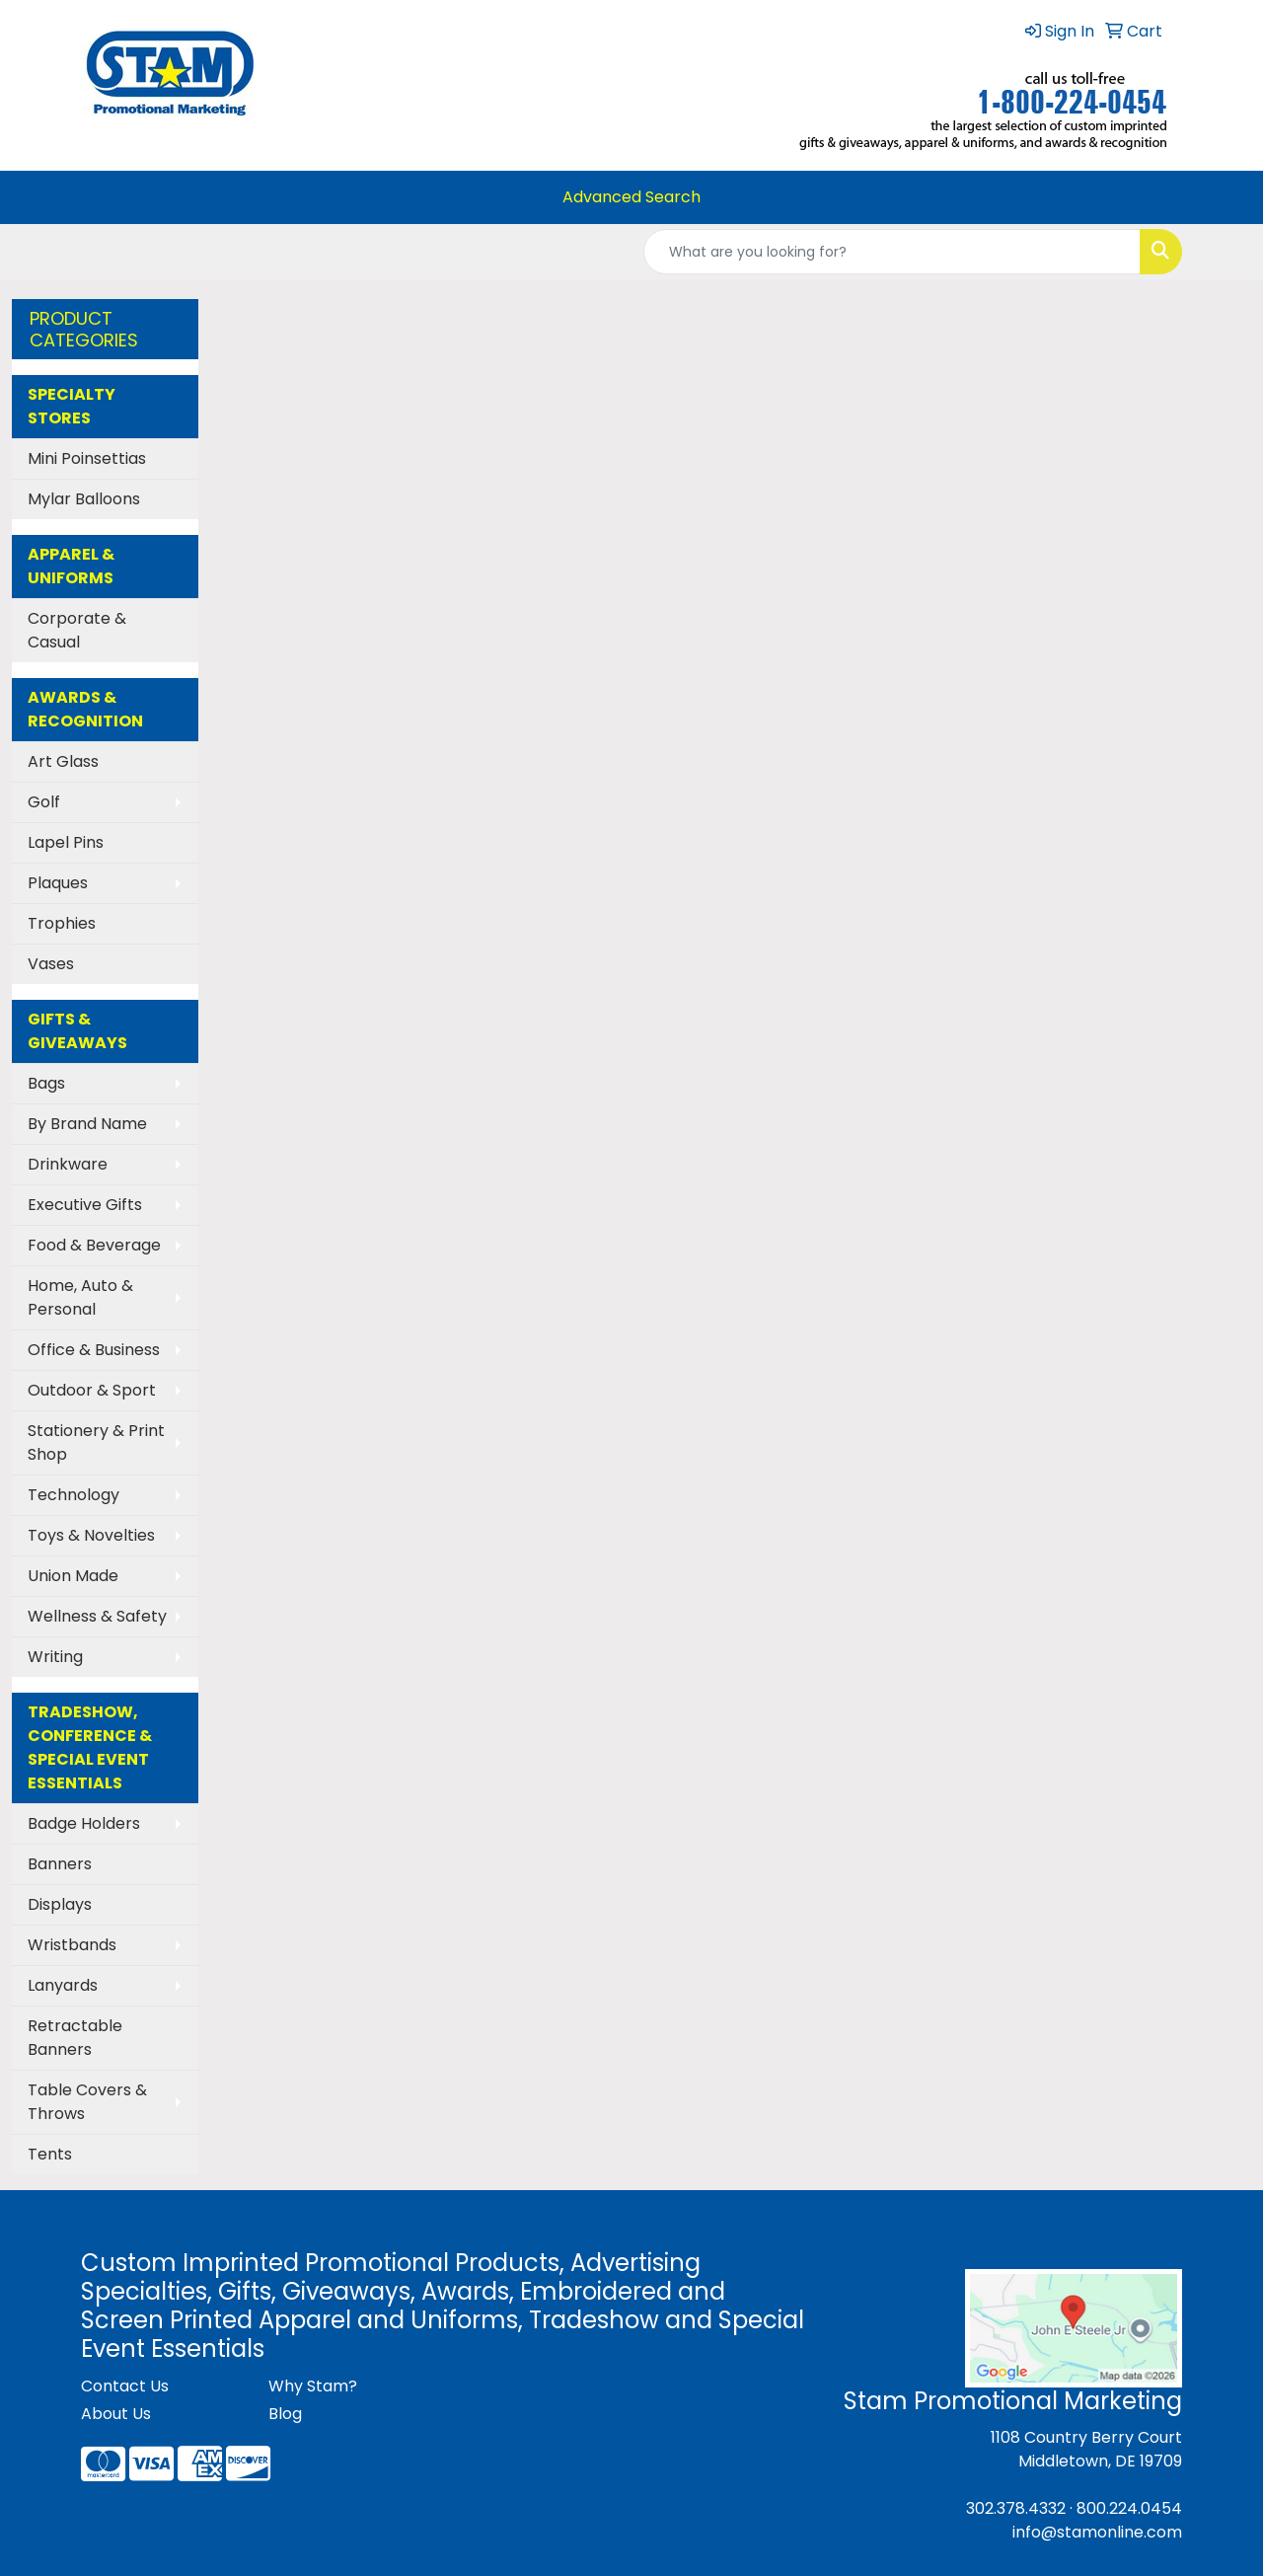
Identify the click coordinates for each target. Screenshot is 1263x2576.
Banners (60, 1864)
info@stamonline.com (1097, 2532)
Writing (55, 1656)
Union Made (73, 1575)
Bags (46, 1083)
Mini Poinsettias (87, 458)
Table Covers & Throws (87, 2102)
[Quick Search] (892, 251)
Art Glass (63, 761)
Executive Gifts (85, 1204)
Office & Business (94, 1349)
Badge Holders (84, 1823)
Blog (285, 2413)
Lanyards (63, 1985)
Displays (60, 1904)
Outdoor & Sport (92, 1390)
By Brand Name (87, 1123)
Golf (44, 802)
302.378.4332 (1016, 2508)
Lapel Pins (66, 842)
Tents (50, 2154)
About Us (116, 2413)
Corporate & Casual (77, 630)
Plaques (58, 882)
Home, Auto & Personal (80, 1297)
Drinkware (68, 1164)
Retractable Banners (75, 2037)
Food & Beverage (94, 1245)
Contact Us (125, 2386)
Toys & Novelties (91, 1535)
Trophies (62, 923)
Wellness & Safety (97, 1616)
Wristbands (72, 1944)
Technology (73, 1494)
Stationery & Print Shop (96, 1442)
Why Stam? (312, 2386)
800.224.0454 (1129, 2508)
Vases (51, 963)
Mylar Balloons (84, 499)
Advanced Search (631, 197)
